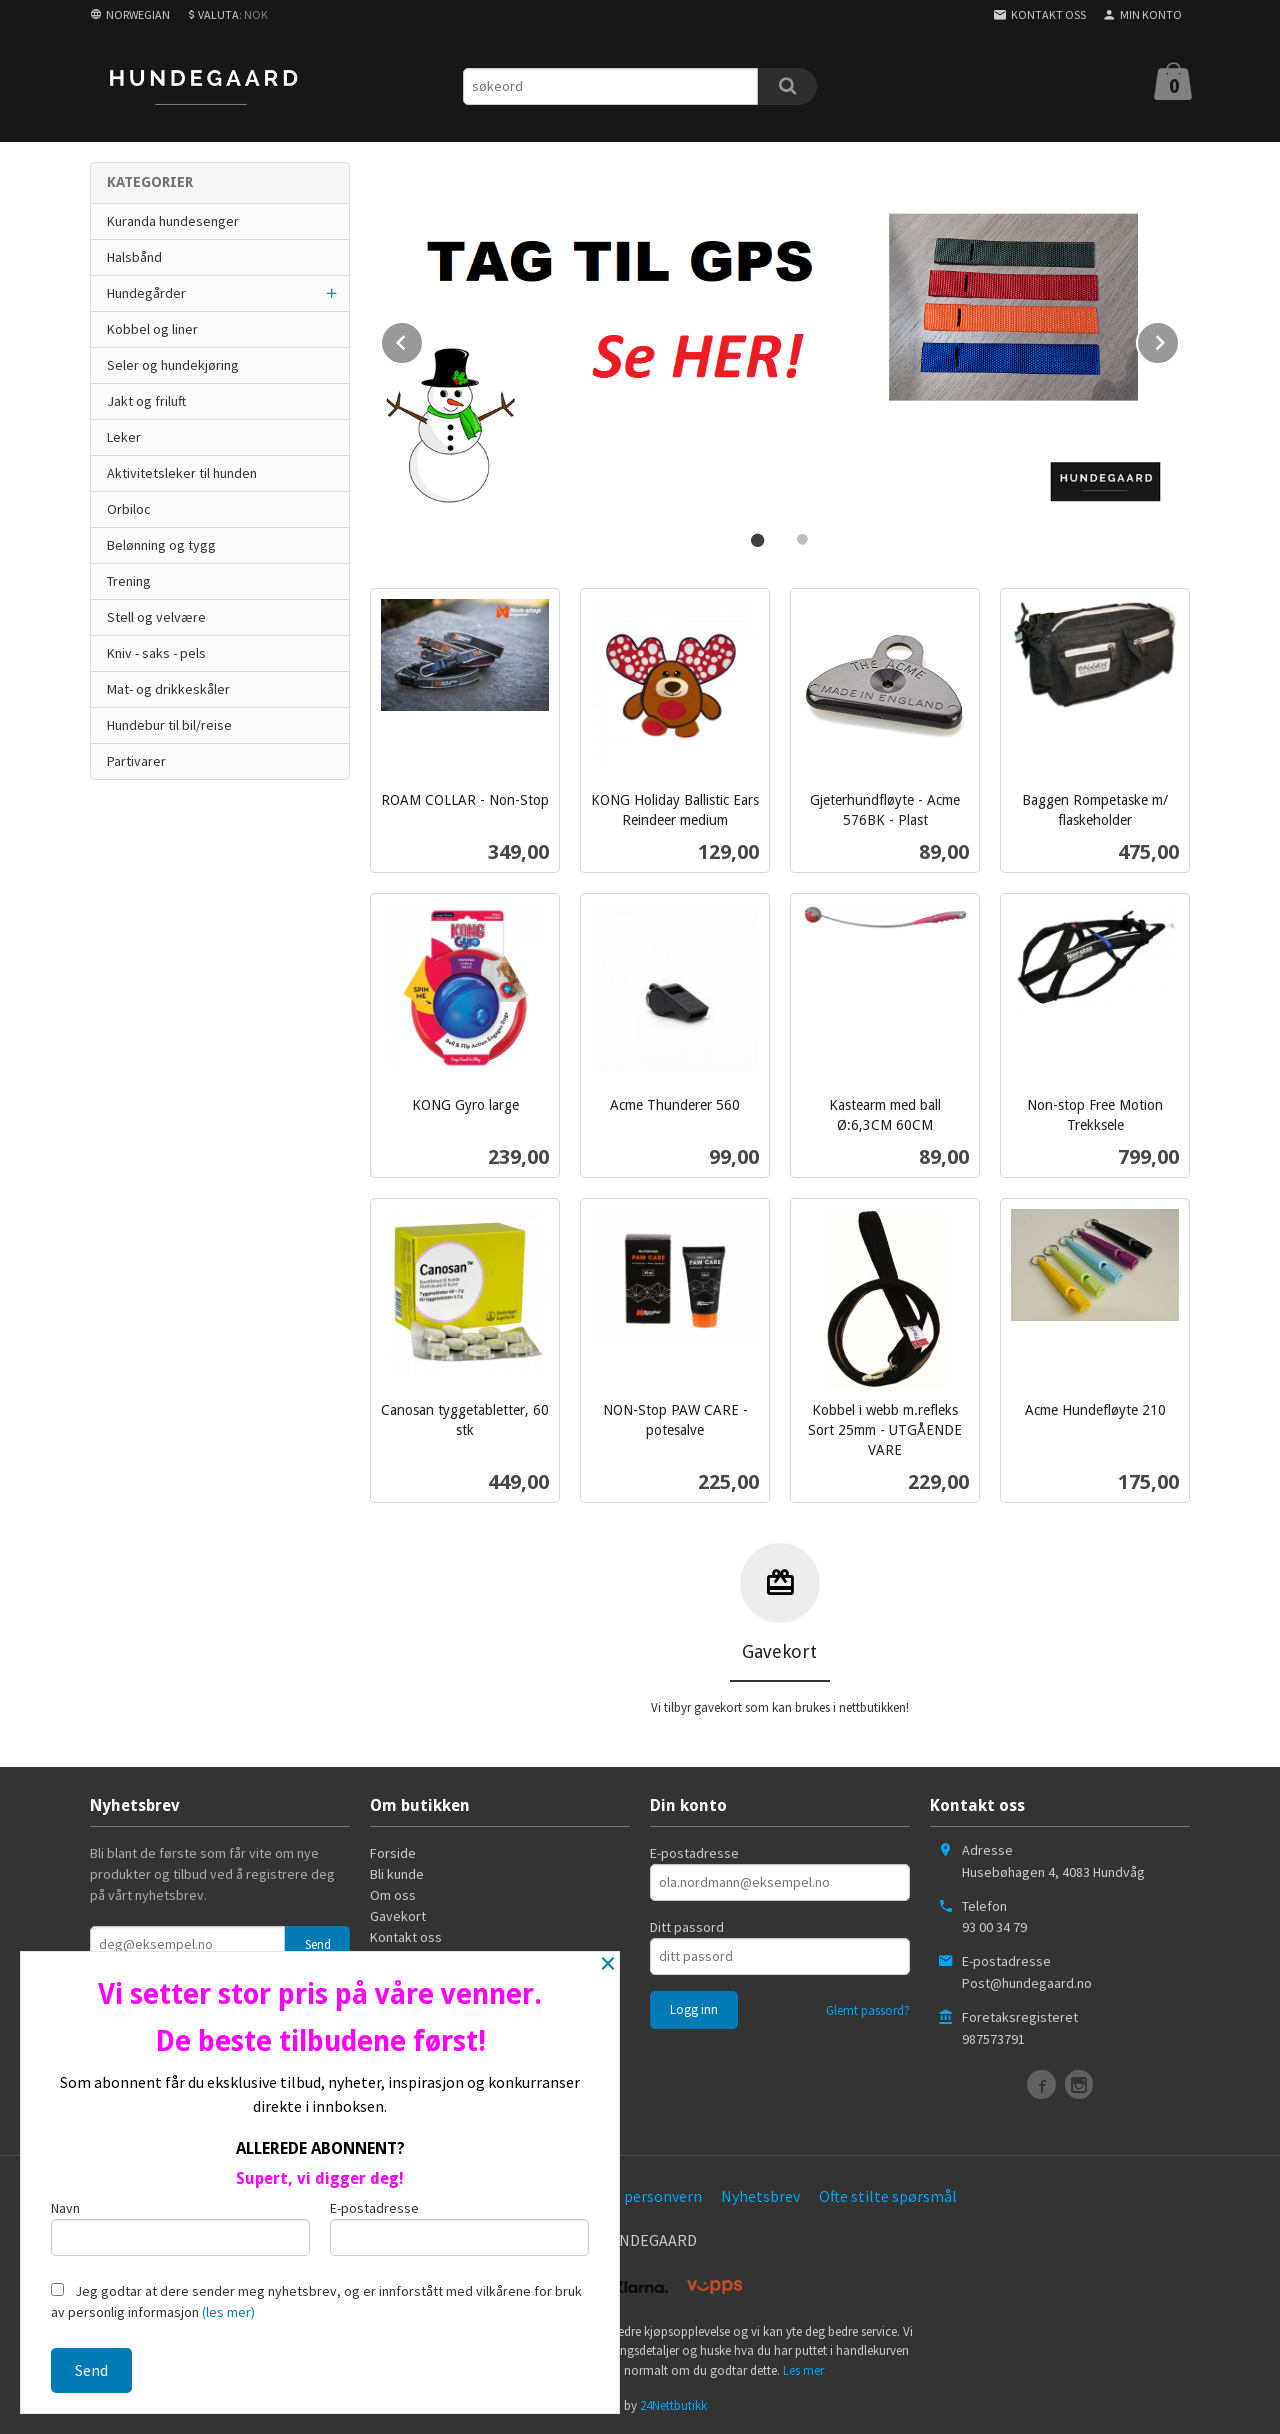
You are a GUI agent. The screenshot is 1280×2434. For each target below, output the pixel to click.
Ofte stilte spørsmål (888, 2194)
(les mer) (228, 2312)
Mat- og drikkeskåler (168, 689)
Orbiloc (129, 509)
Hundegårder (146, 293)
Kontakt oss (406, 1935)
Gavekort (398, 1914)
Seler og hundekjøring (173, 365)
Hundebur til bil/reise (169, 725)
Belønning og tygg (161, 545)
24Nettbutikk (673, 2403)
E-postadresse (694, 1851)
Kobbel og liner (152, 329)
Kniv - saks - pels (156, 653)
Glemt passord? (868, 2008)
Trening (129, 581)
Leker (124, 437)
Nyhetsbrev (760, 2194)
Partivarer (136, 761)
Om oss (393, 1893)
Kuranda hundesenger (173, 221)
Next (1179, 338)
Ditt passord (687, 1925)
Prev (423, 338)
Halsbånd (134, 257)
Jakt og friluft (146, 401)
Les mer (803, 2368)
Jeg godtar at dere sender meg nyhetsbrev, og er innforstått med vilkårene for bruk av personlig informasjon (316, 2301)
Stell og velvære (156, 617)
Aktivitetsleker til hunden (182, 473)
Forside (393, 1851)
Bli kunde (397, 1872)
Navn (180, 2227)
